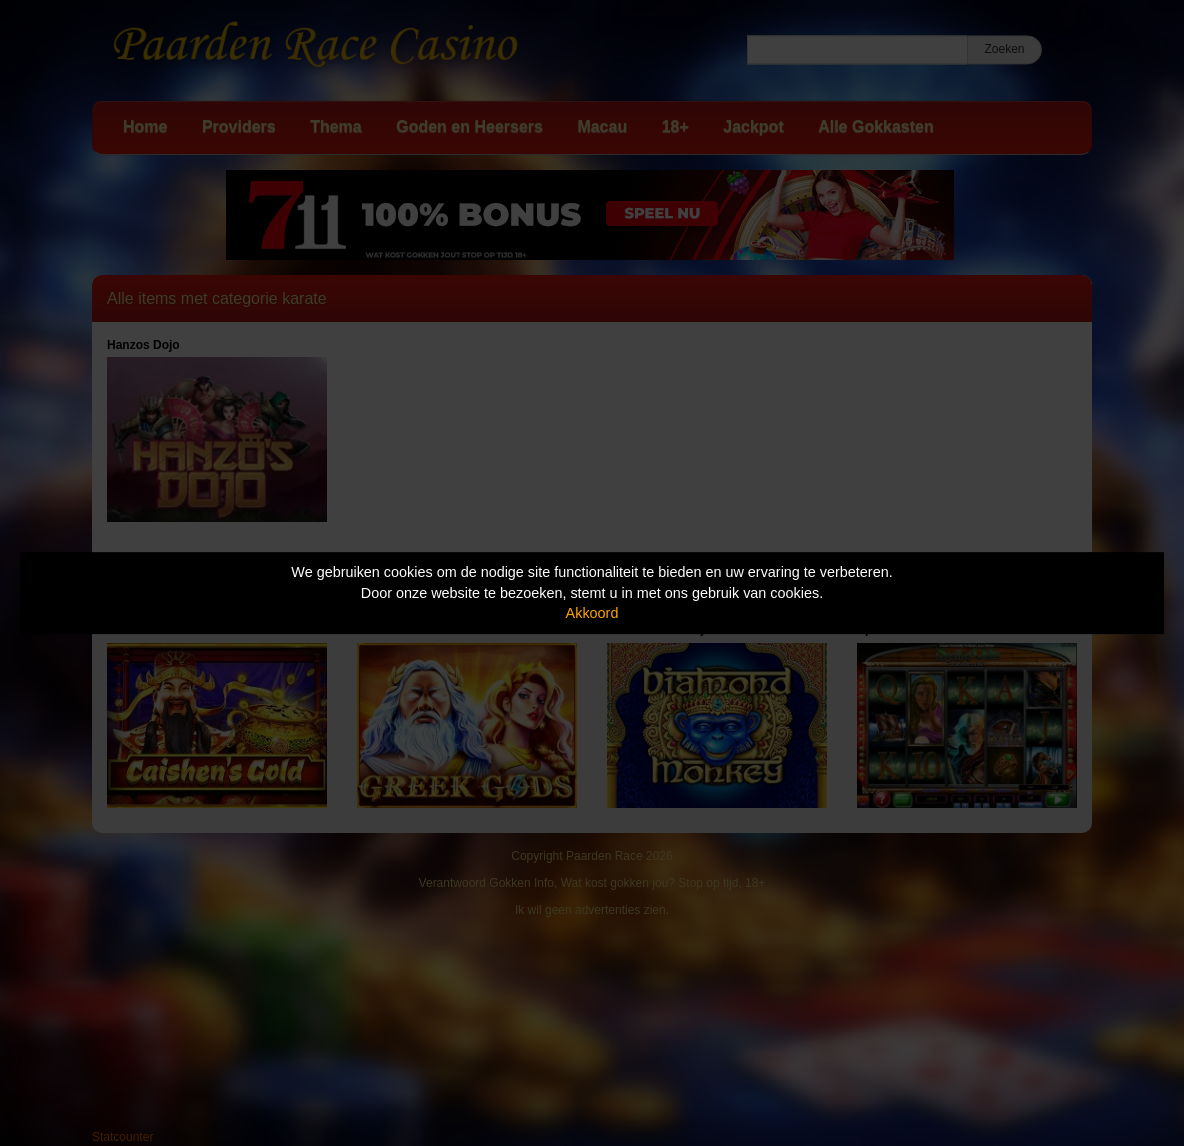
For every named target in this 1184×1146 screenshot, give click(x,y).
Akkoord (592, 613)
